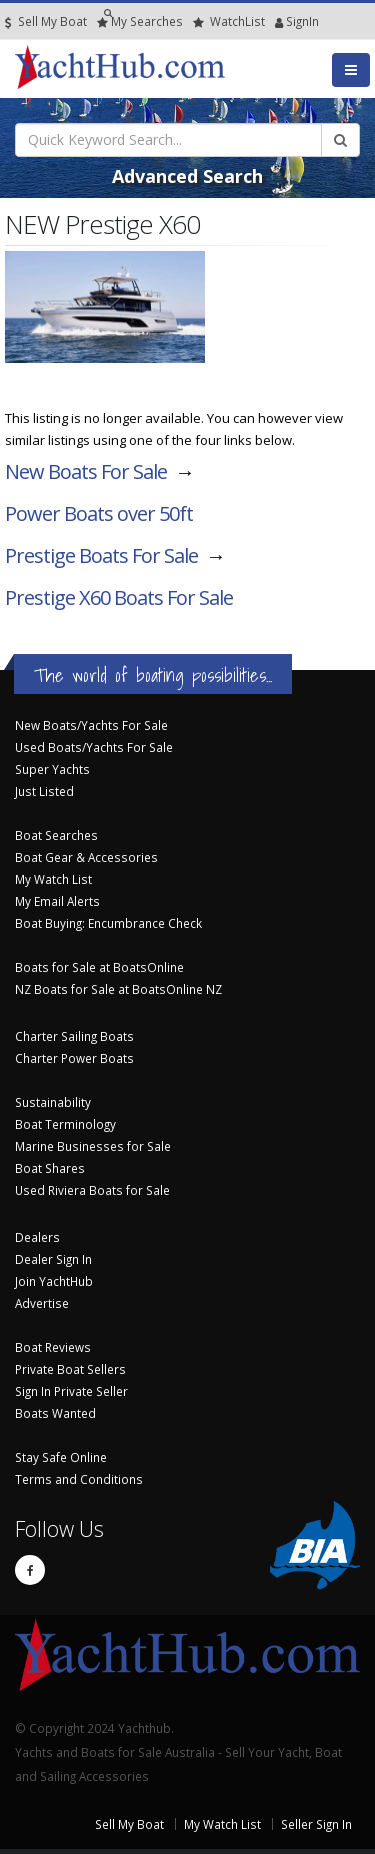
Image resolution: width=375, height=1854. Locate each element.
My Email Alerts (57, 901)
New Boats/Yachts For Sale (91, 725)
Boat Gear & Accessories (86, 857)
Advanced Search (187, 176)
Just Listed (44, 791)
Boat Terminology (65, 1124)
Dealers (37, 1237)
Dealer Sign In (53, 1259)
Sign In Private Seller (71, 1391)
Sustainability (53, 1102)
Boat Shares (50, 1168)
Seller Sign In (316, 1824)
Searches (140, 21)
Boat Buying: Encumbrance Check (108, 923)
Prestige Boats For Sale (101, 555)
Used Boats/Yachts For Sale (94, 747)
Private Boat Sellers (70, 1369)
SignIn (279, 21)
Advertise (42, 1303)
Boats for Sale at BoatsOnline (99, 967)
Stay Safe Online (61, 1457)
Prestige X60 (119, 597)
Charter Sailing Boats (74, 1036)
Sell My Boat (46, 21)
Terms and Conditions (79, 1479)
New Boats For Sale (86, 471)
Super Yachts (52, 769)
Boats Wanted (55, 1413)
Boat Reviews (53, 1347)
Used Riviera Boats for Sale (92, 1190)
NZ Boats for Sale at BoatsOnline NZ (118, 989)
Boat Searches (56, 835)
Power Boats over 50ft (99, 513)
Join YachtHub (54, 1281)
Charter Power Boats (74, 1058)
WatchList (229, 21)
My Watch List (53, 879)
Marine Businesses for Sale (93, 1146)
